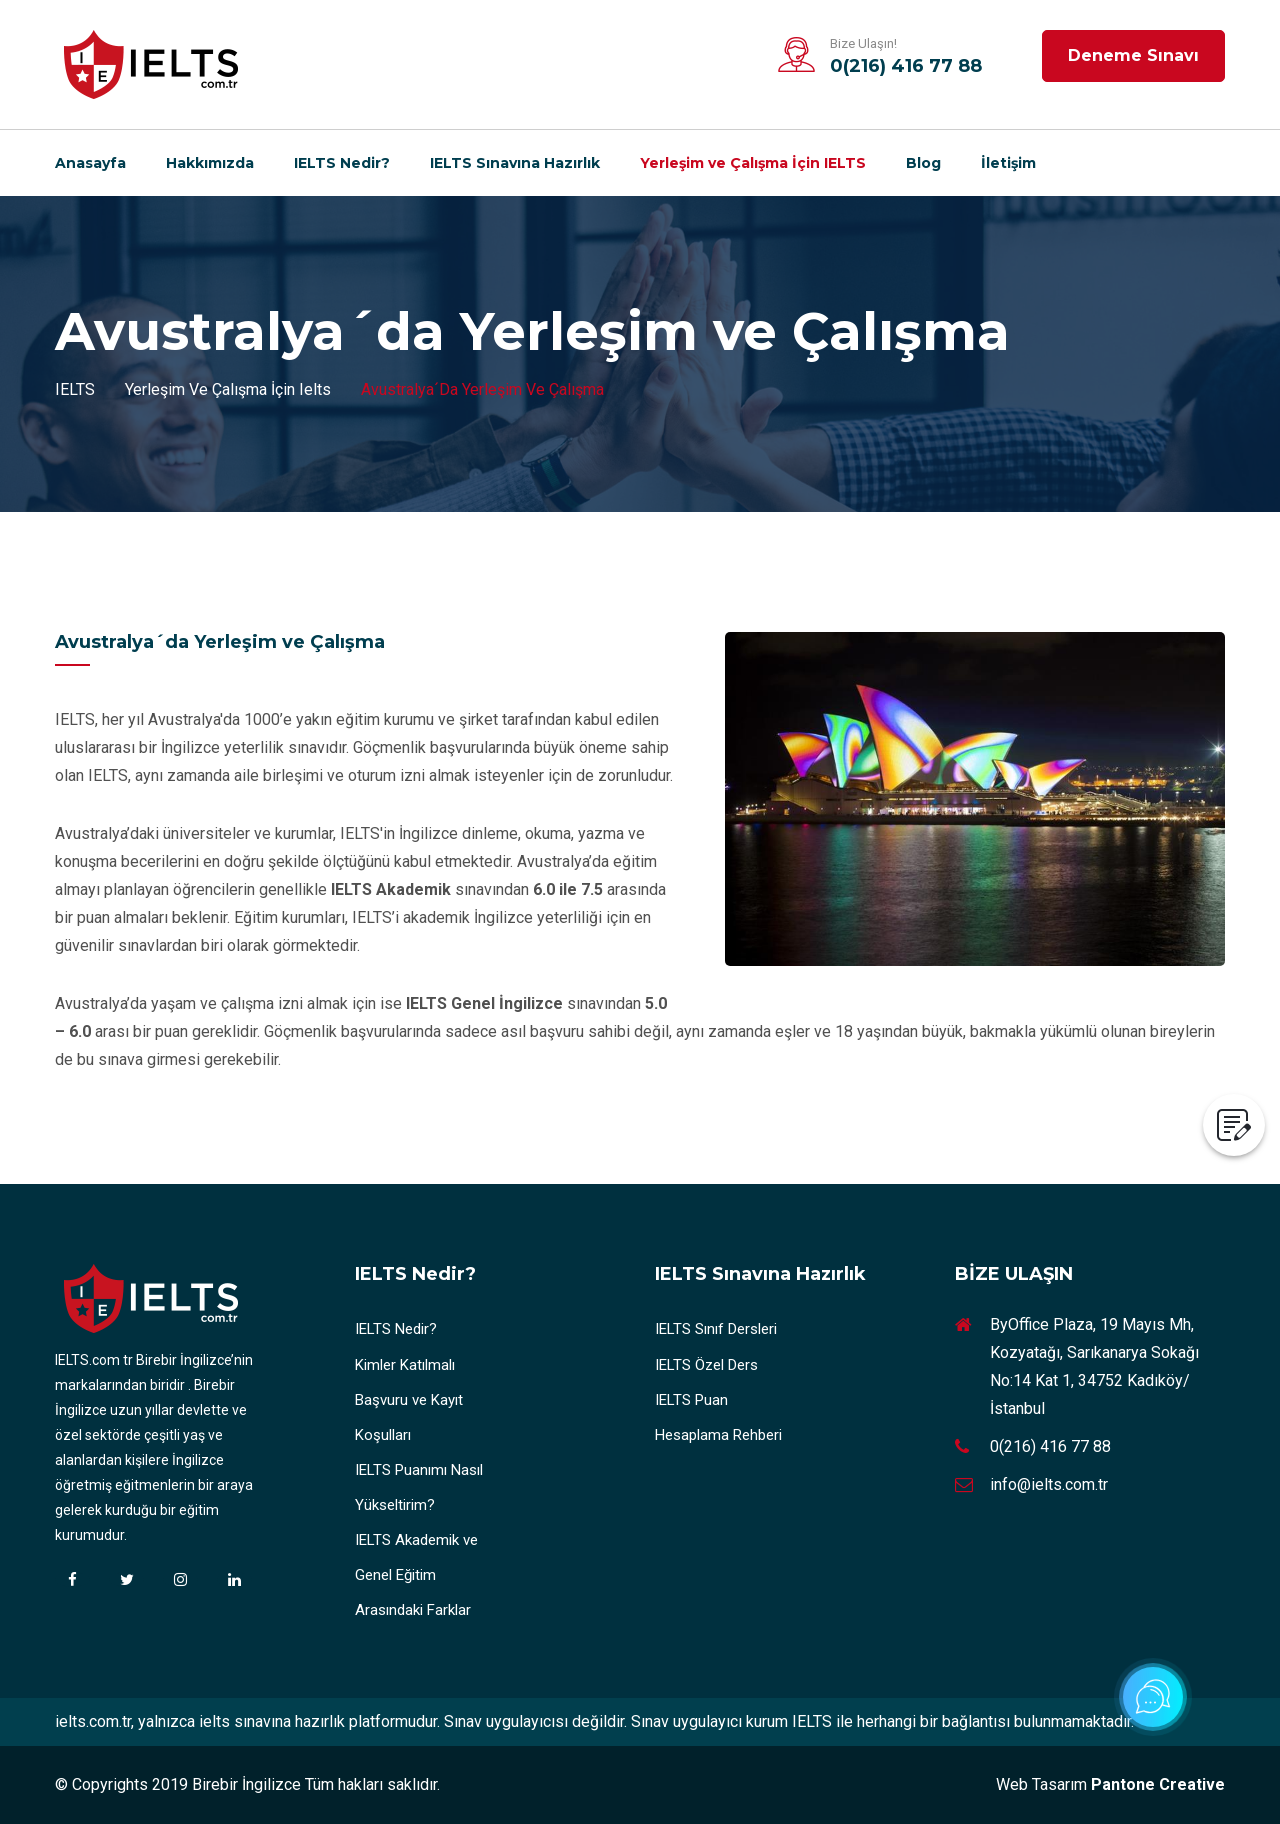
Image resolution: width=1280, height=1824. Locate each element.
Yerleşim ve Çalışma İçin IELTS (753, 163)
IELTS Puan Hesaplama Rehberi (718, 1417)
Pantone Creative (1158, 1784)
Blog (923, 163)
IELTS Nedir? (342, 163)
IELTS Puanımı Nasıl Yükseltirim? (419, 1487)
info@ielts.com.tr (1049, 1484)
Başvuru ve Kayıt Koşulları (409, 1417)
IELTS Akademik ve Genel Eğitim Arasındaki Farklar (416, 1575)
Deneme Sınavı (1133, 55)
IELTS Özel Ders (706, 1365)
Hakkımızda (210, 163)
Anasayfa (90, 163)
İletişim (1008, 163)
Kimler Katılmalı (405, 1365)
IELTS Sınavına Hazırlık (515, 163)
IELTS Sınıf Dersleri (716, 1329)
